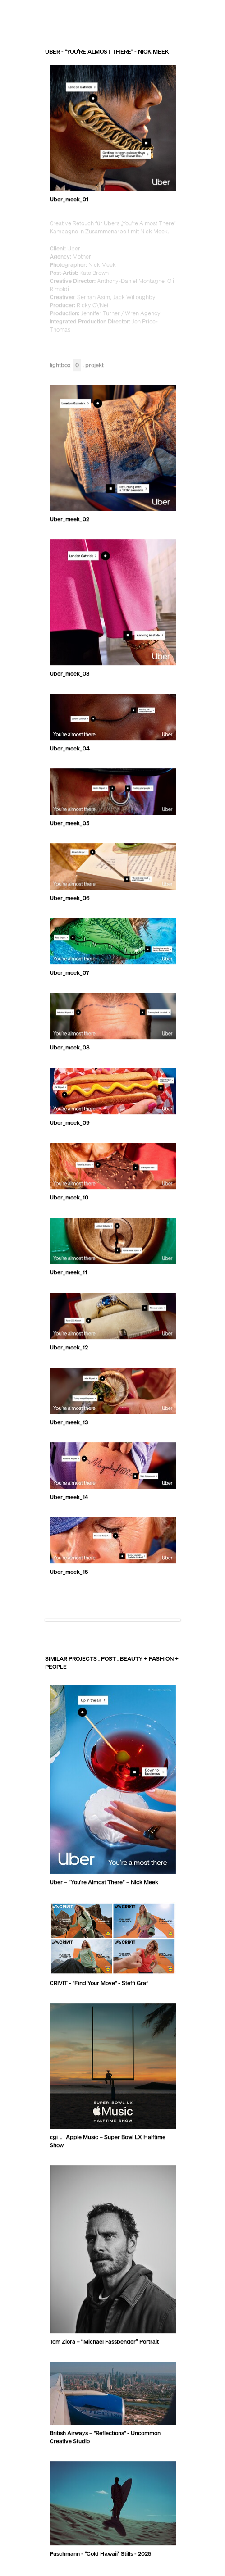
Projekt (94, 365)
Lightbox (65, 365)
